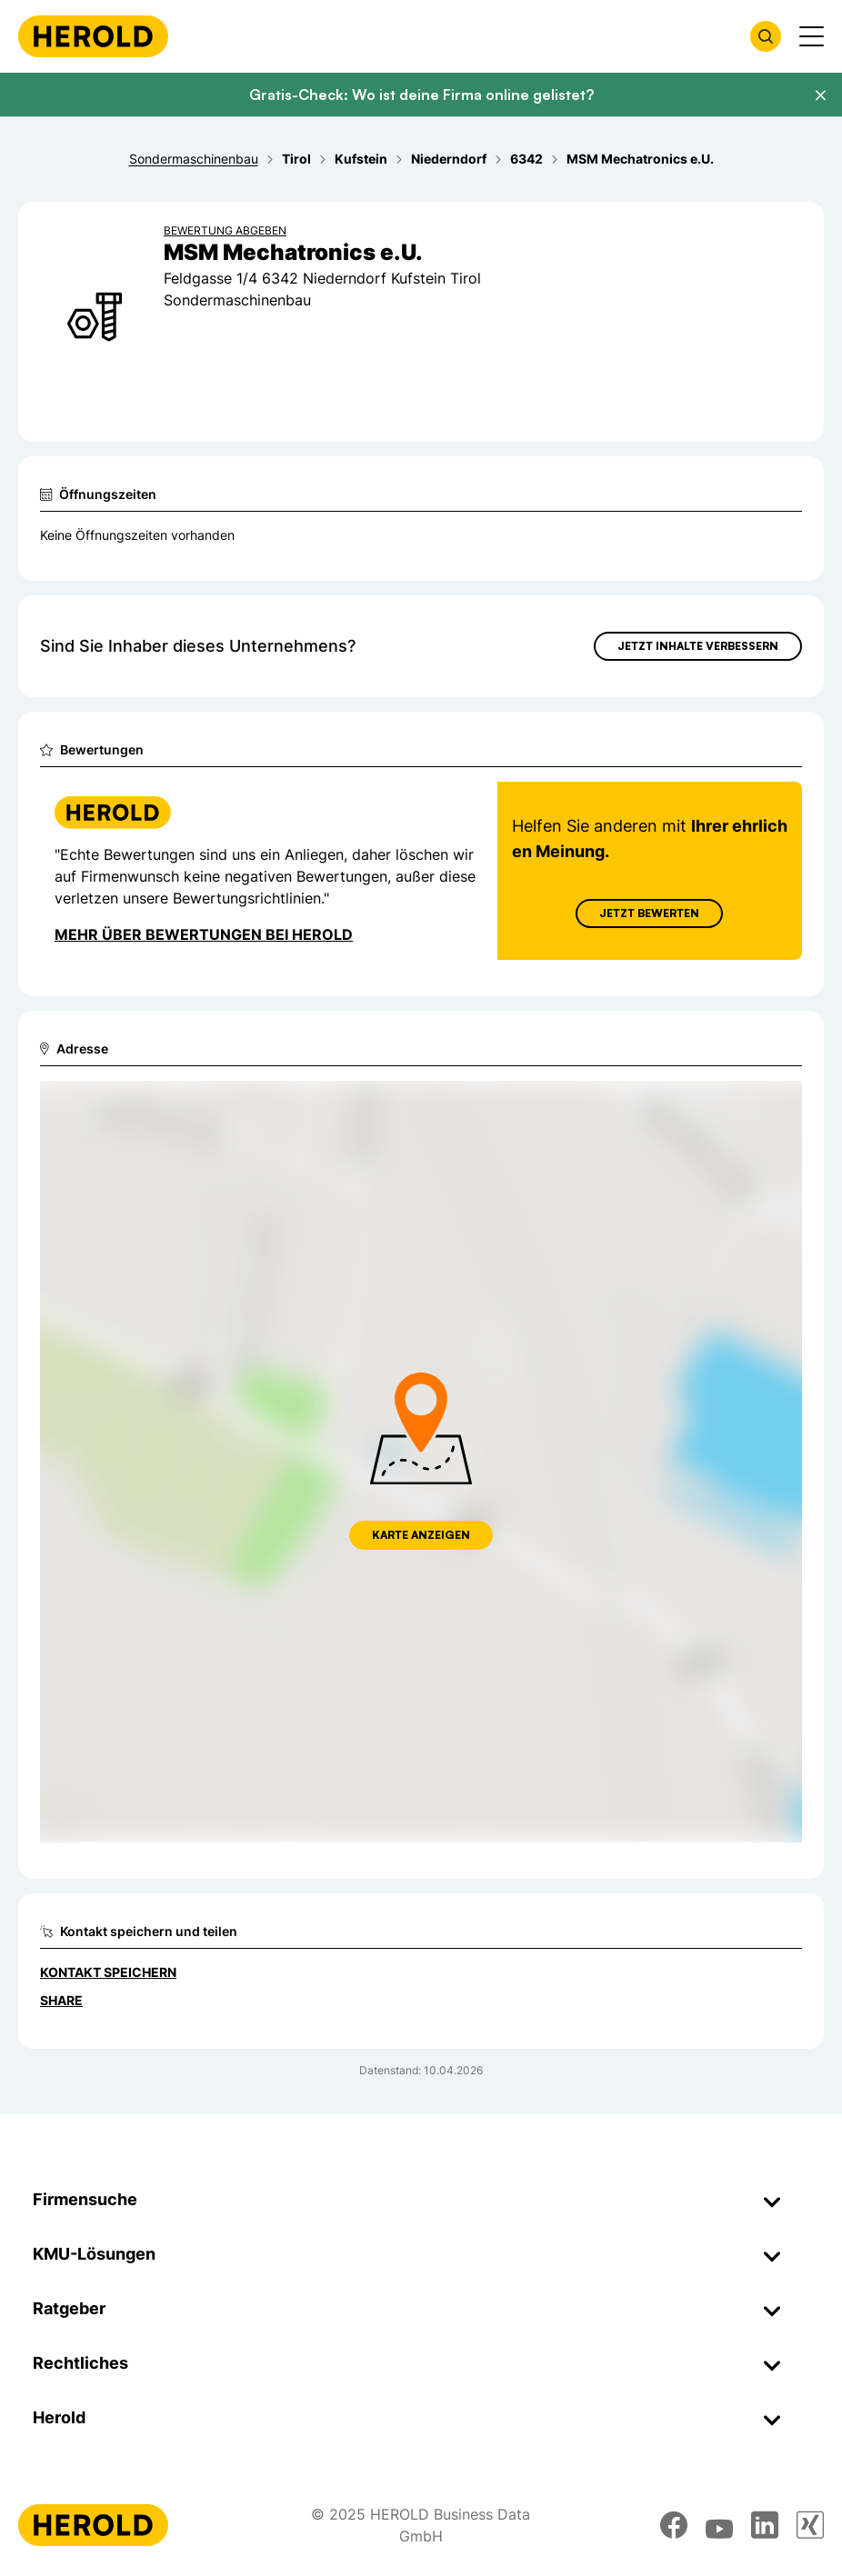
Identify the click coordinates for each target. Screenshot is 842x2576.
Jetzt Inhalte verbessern (697, 646)
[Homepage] (93, 36)
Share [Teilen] (61, 2000)
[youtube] (719, 2525)
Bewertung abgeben (225, 230)
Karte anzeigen (421, 1535)
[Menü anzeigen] (811, 36)
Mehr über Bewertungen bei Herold (204, 934)
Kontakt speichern (108, 1972)
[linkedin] (764, 2525)
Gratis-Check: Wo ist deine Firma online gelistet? (421, 94)
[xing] (810, 2525)
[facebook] (673, 2525)
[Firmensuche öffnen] (765, 36)
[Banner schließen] (820, 95)
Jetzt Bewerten (649, 913)
